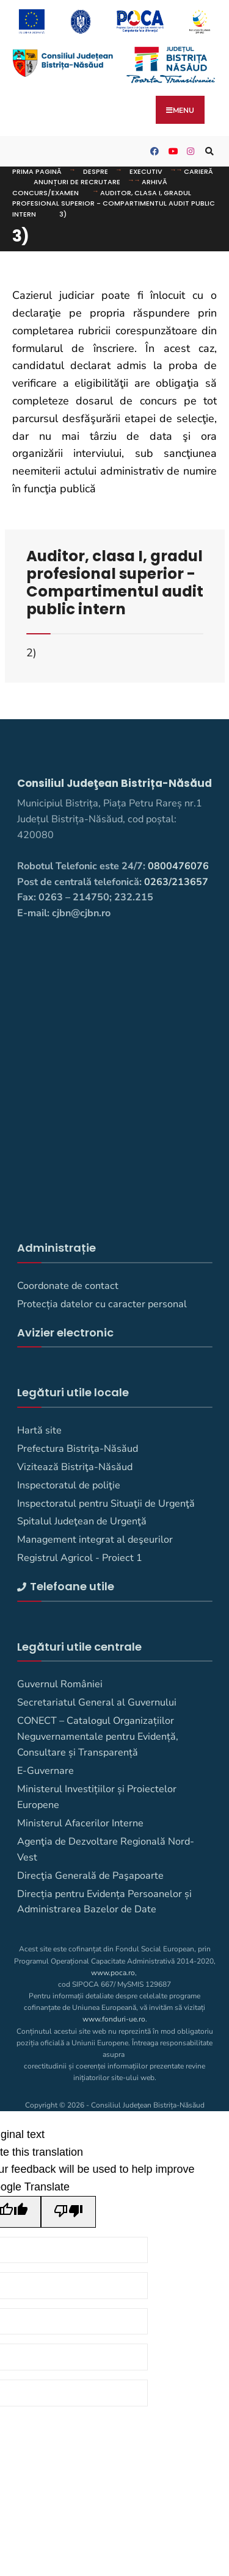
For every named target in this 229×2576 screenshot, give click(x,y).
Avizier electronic (65, 1332)
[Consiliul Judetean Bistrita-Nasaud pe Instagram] (189, 151)
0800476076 (178, 866)
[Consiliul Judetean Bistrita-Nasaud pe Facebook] (153, 151)
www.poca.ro (113, 1973)
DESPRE (95, 171)
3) (63, 214)
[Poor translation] (68, 2212)
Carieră (198, 171)
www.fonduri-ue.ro (113, 2019)
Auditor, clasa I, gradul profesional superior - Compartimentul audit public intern (113, 203)
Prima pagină (37, 171)
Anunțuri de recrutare (77, 182)
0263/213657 (176, 882)
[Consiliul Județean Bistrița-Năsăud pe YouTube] (171, 151)
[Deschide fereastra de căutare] (207, 151)
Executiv (145, 171)
